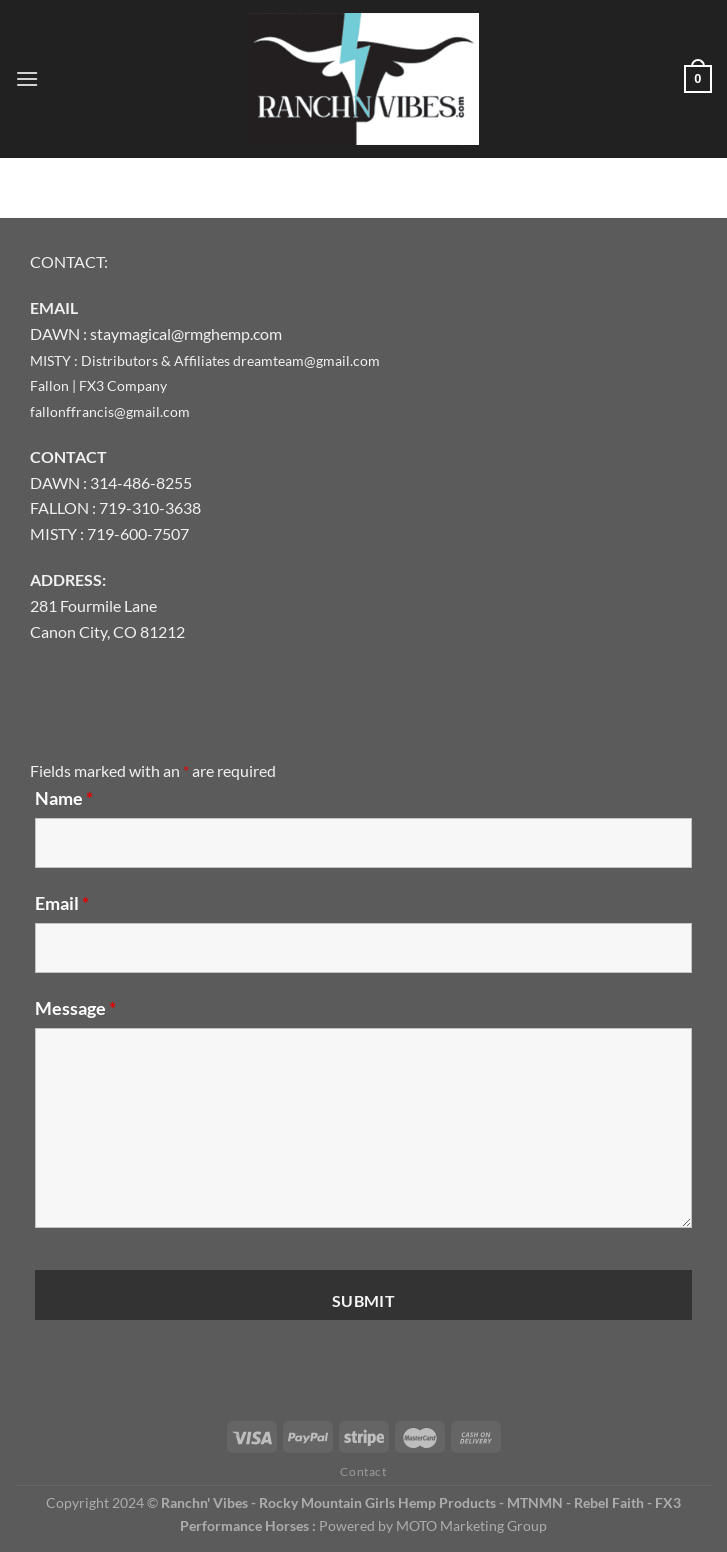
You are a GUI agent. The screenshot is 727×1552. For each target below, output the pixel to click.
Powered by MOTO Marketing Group (433, 1525)
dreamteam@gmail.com (306, 360)
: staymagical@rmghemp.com (182, 333)
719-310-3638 (150, 507)
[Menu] (27, 78)
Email (62, 903)
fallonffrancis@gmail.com (110, 411)
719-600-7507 (138, 533)
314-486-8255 (141, 482)
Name (64, 798)
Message (75, 1008)
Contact (363, 1471)
